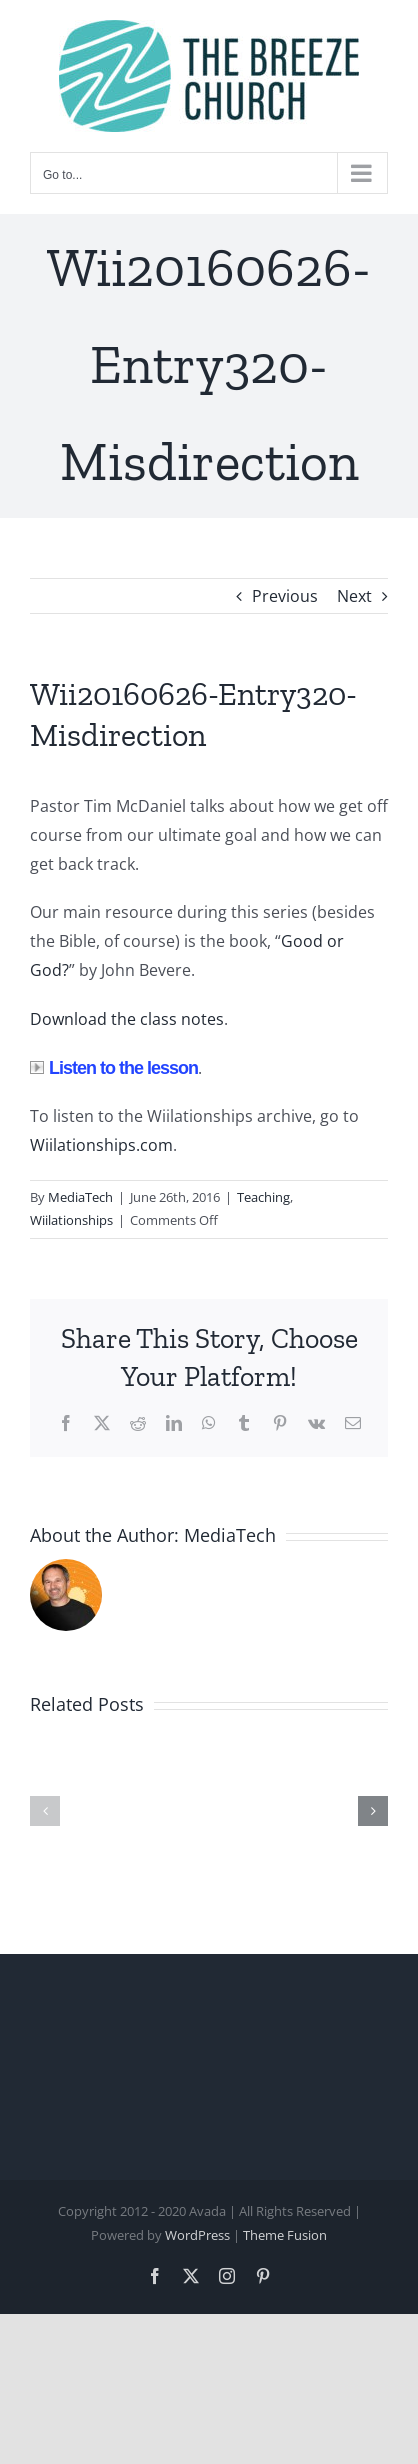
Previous (285, 596)
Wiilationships (71, 1220)
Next (354, 596)
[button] (45, 1811)
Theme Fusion (285, 2235)
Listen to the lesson (114, 1068)
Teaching (263, 1197)
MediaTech (80, 1197)
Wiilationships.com (101, 1145)
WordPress (197, 2235)
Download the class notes (127, 1019)
